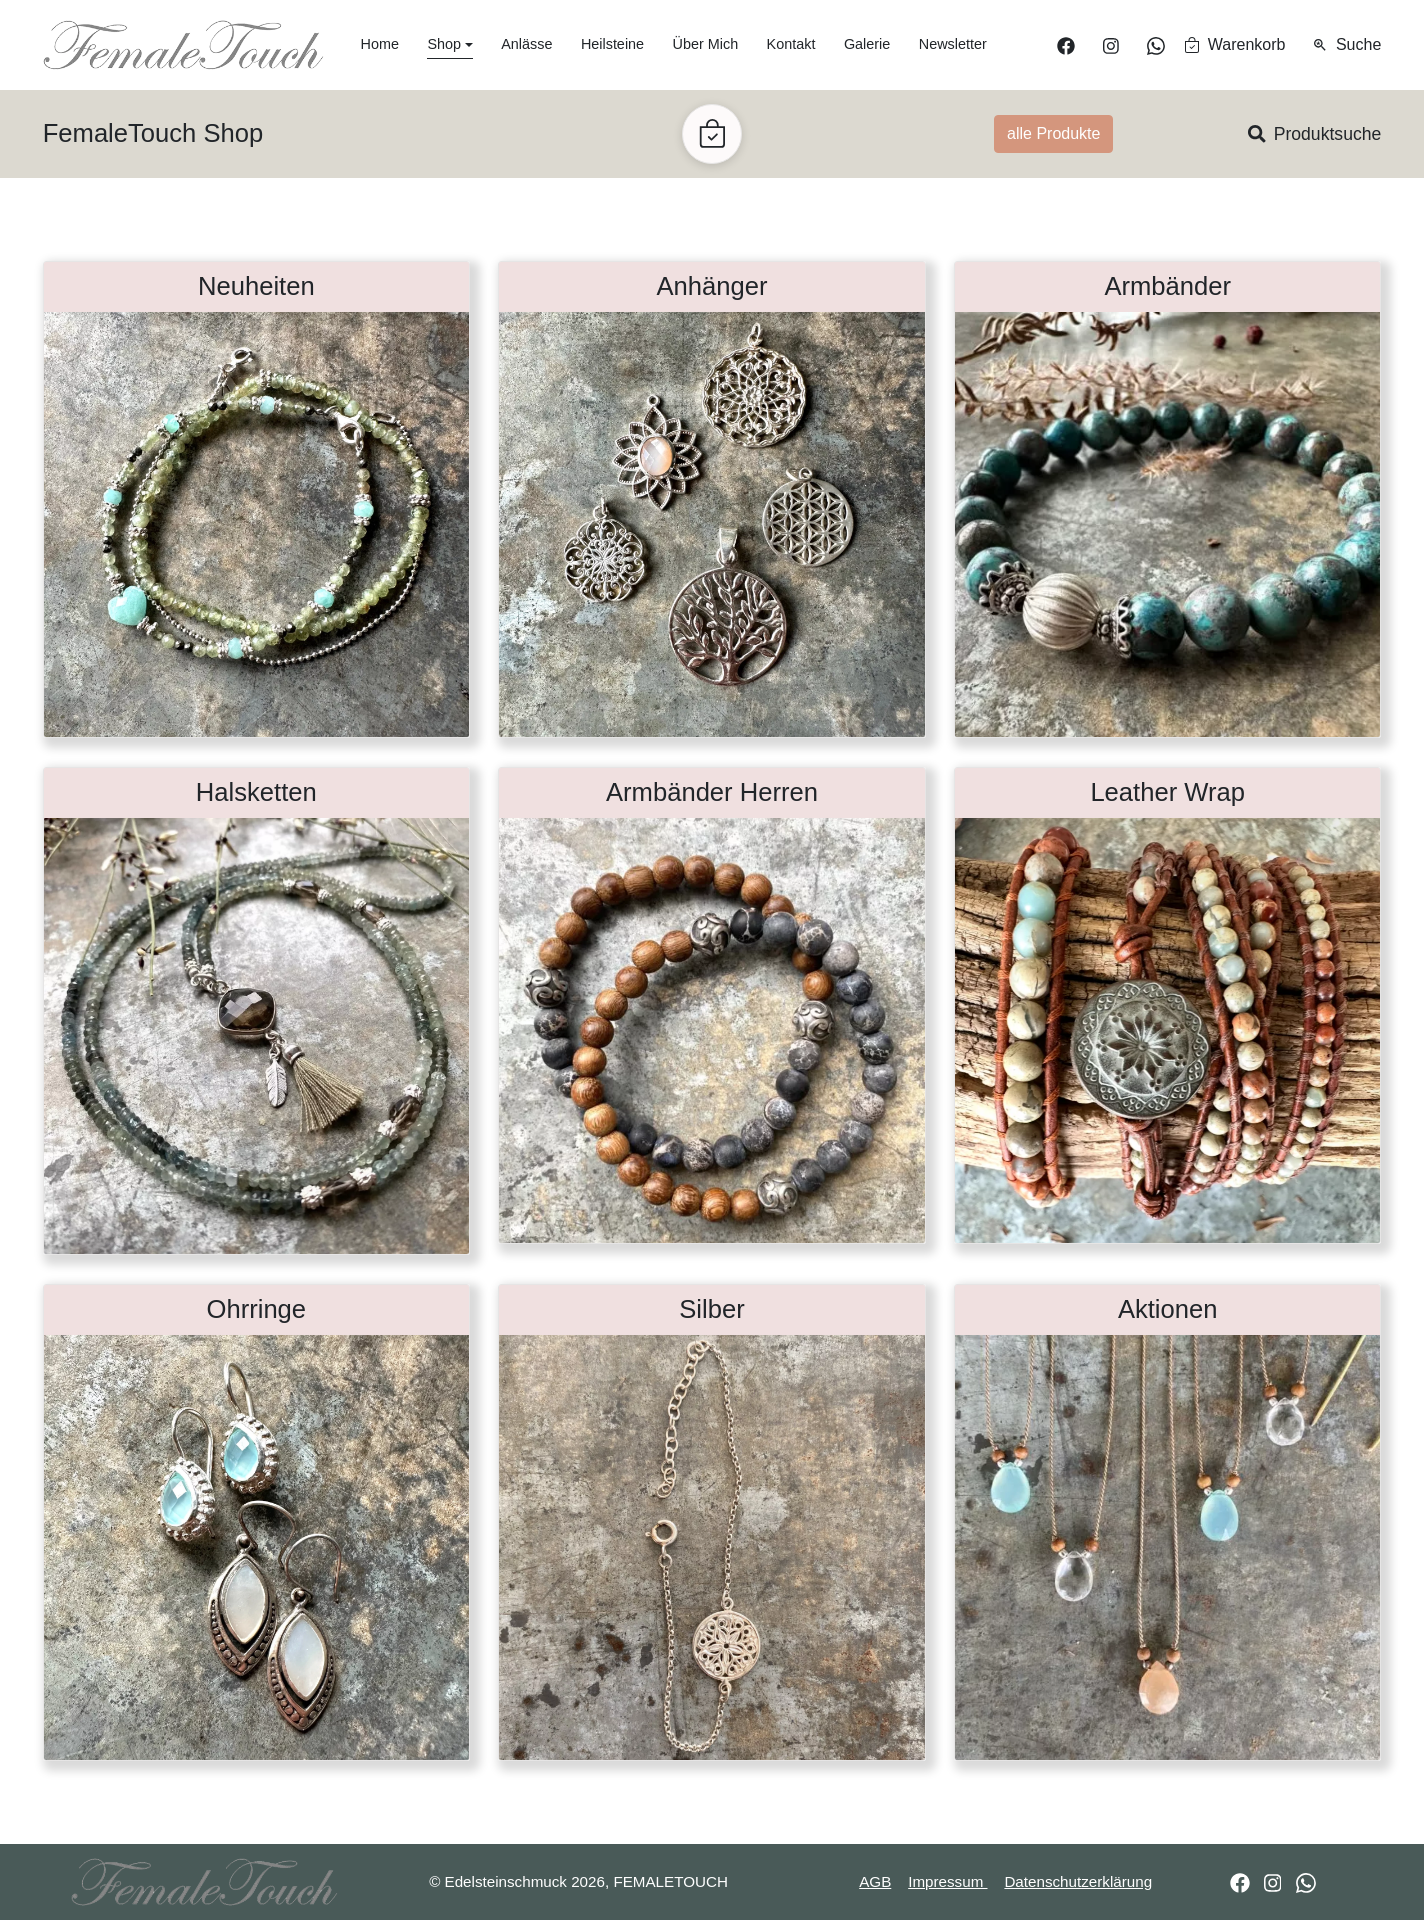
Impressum (947, 1881)
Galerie (867, 44)
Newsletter (953, 44)
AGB (875, 1881)
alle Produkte (1053, 133)
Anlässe (526, 44)
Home (380, 44)
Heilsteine (612, 44)
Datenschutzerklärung (1078, 1881)
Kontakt (791, 44)
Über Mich (706, 44)
